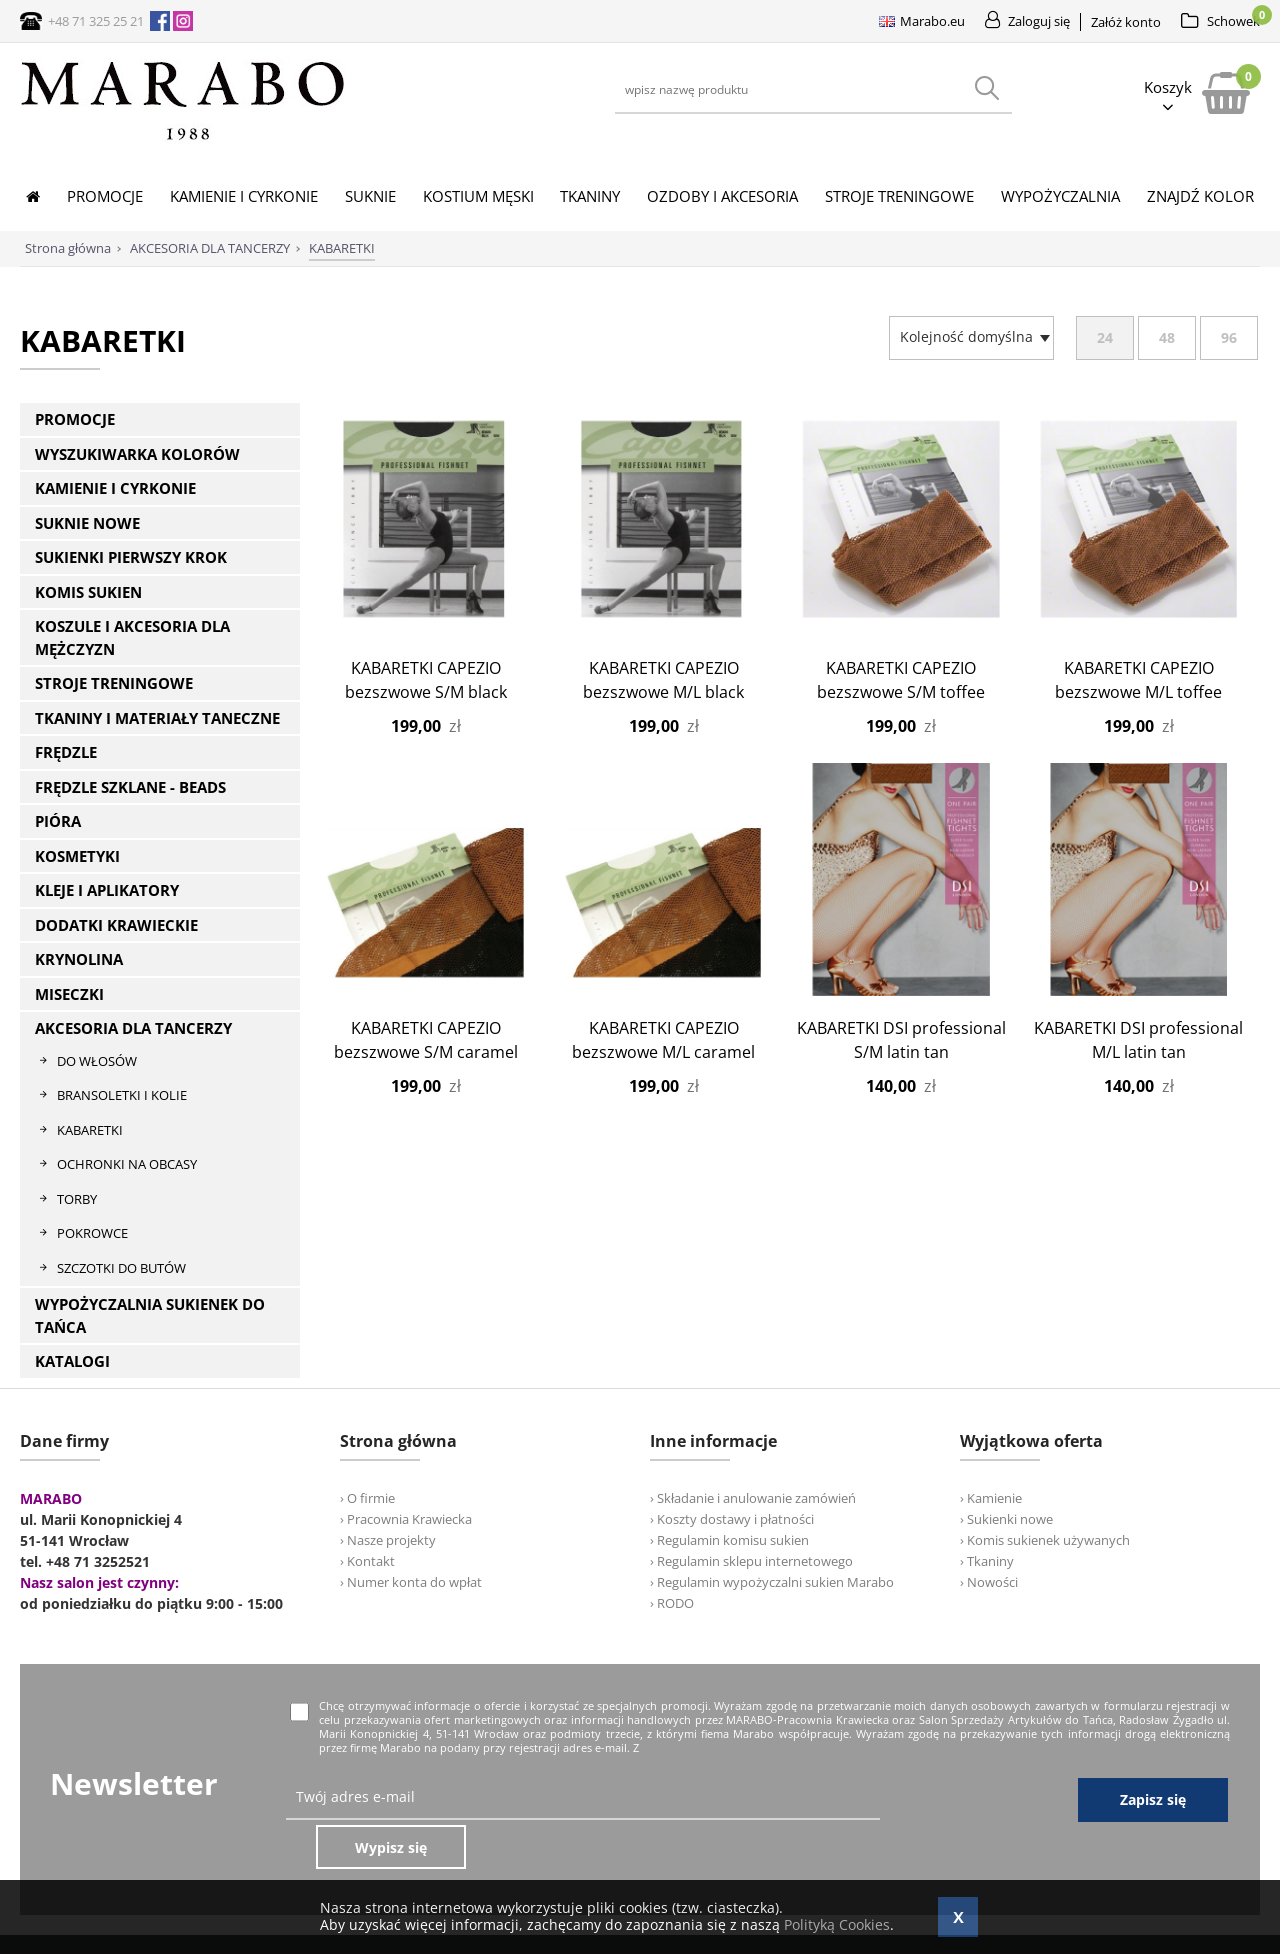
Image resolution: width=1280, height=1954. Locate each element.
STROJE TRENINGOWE (114, 683)
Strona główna (68, 248)
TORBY (77, 1199)
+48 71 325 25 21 (96, 21)
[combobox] (971, 338)
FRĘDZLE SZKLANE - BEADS (130, 787)
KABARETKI (90, 1130)
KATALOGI (72, 1361)
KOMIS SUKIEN (88, 592)
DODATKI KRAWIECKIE (116, 925)
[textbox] (966, 337)
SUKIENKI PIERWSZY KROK (131, 557)
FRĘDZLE (66, 752)
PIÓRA (58, 821)
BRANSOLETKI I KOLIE (122, 1095)
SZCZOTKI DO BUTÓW (121, 1268)
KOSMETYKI (77, 856)
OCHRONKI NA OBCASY (127, 1164)
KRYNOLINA (79, 959)
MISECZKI (69, 994)
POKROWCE (92, 1233)
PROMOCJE (75, 419)
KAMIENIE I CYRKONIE (115, 488)
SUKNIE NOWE (87, 523)
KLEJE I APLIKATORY (107, 890)
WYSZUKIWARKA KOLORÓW (137, 454)
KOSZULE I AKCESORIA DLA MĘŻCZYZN (132, 637)
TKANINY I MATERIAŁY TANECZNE (157, 718)
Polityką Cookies (837, 1924)
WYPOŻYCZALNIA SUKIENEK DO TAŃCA (150, 1315)
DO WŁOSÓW (97, 1061)
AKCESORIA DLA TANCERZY (133, 1028)
